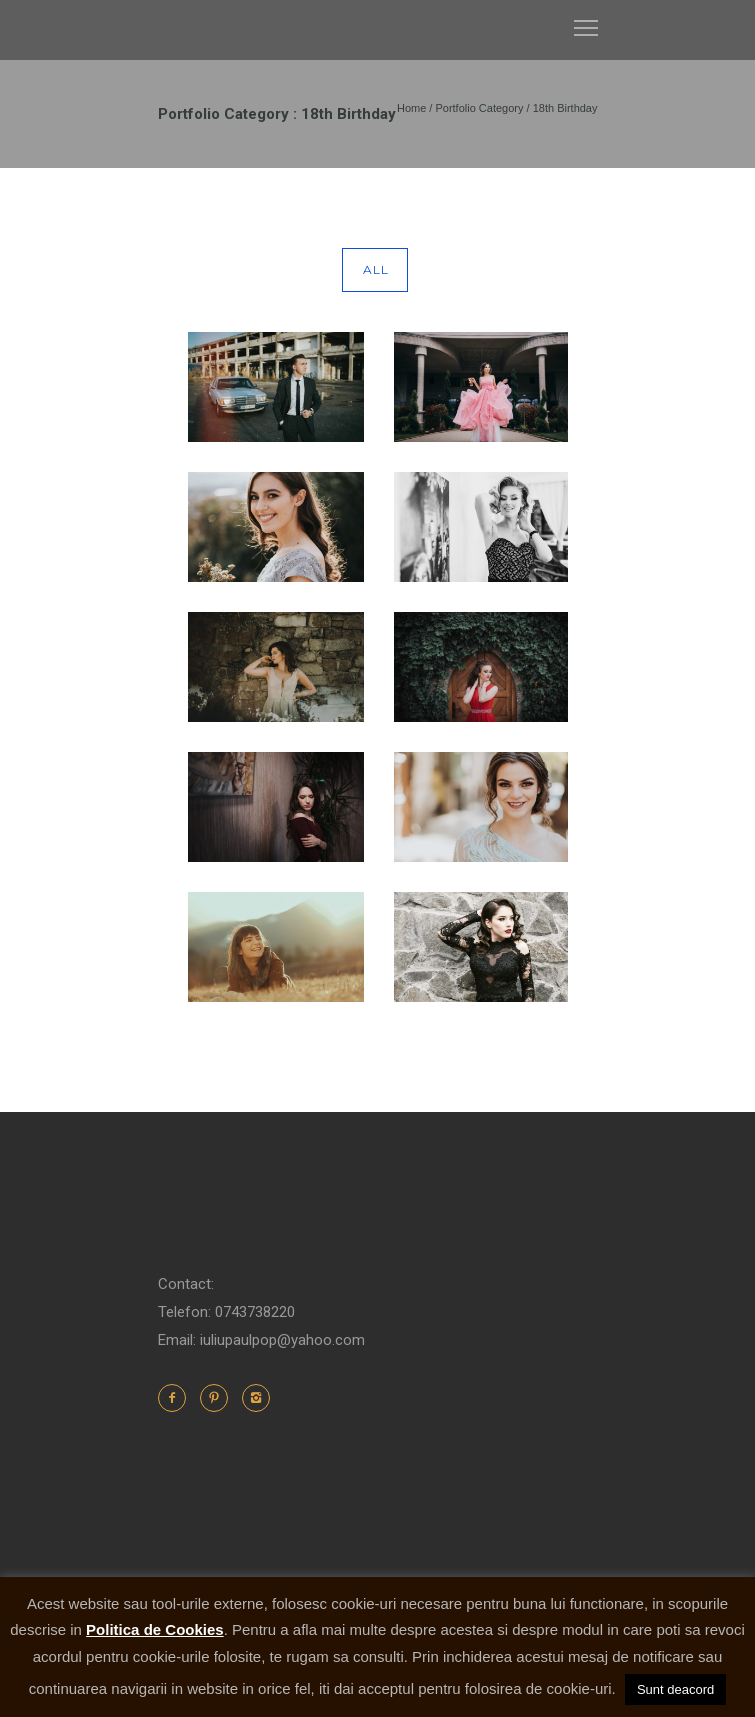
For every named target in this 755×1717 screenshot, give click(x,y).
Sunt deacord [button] (675, 1689)
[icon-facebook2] (177, 1398)
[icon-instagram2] (256, 1398)
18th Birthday (565, 108)
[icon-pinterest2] (219, 1398)
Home (411, 108)
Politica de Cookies (155, 1629)
